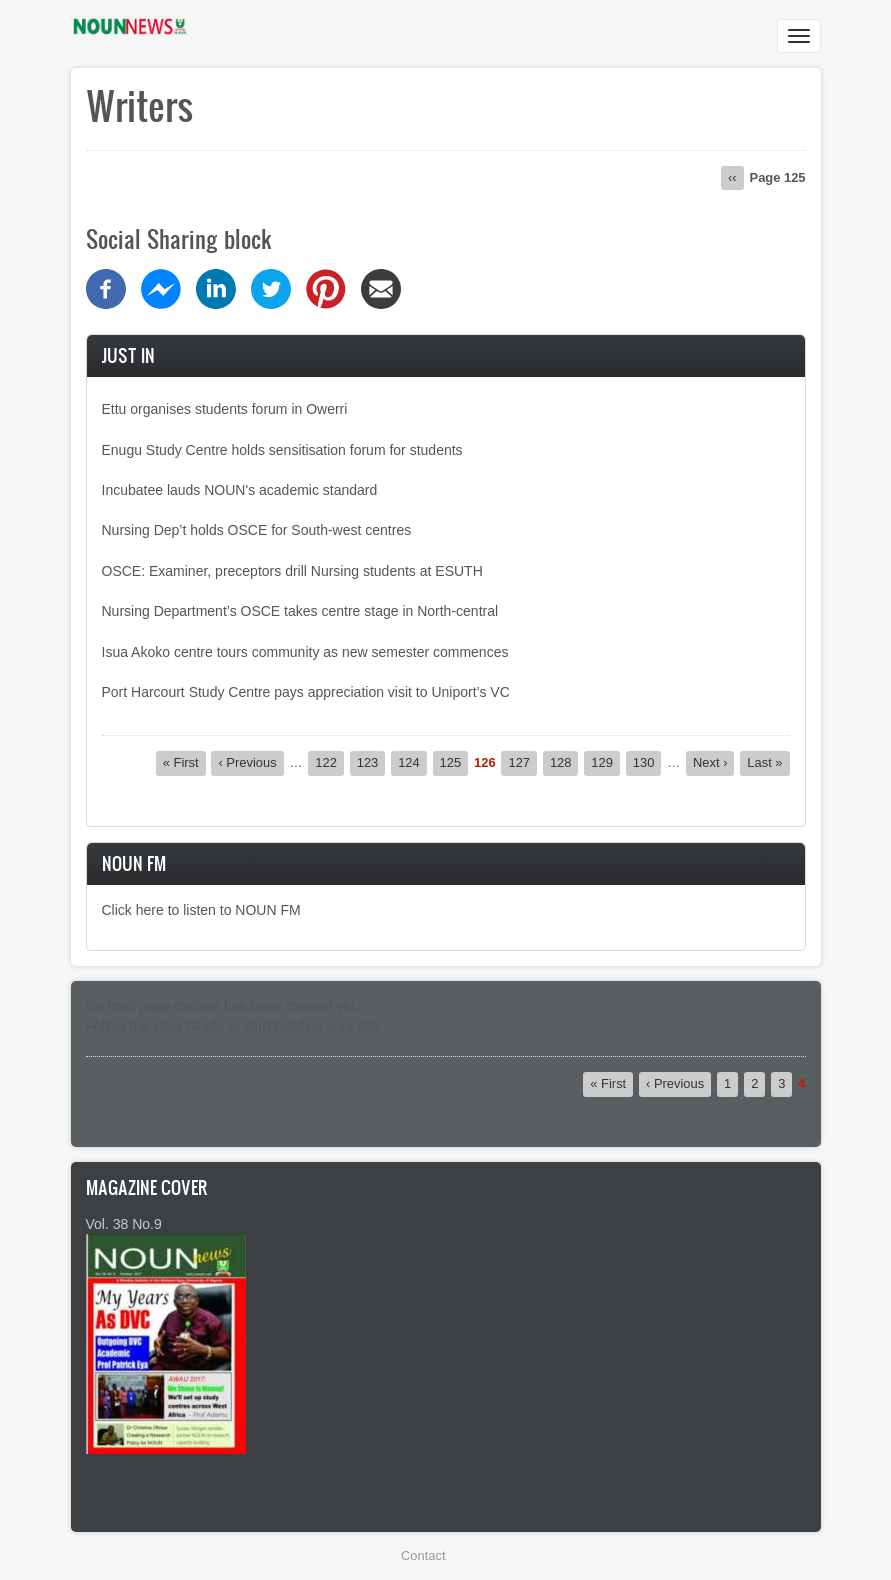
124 (412, 762)
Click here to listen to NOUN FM (201, 910)
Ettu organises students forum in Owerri (225, 409)
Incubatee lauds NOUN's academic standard (240, 490)
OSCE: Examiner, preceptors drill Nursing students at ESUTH (292, 571)
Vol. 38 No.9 (124, 1224)
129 (605, 762)
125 (454, 762)
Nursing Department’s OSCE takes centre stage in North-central (300, 611)
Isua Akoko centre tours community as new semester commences (305, 652)
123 (371, 762)
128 (564, 762)
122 (329, 762)
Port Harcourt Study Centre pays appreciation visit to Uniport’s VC (306, 692)
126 (485, 763)
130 (647, 762)
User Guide (188, 1026)
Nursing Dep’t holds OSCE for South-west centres (257, 530)
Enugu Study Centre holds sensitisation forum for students (282, 450)
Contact (423, 1555)
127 (522, 762)
